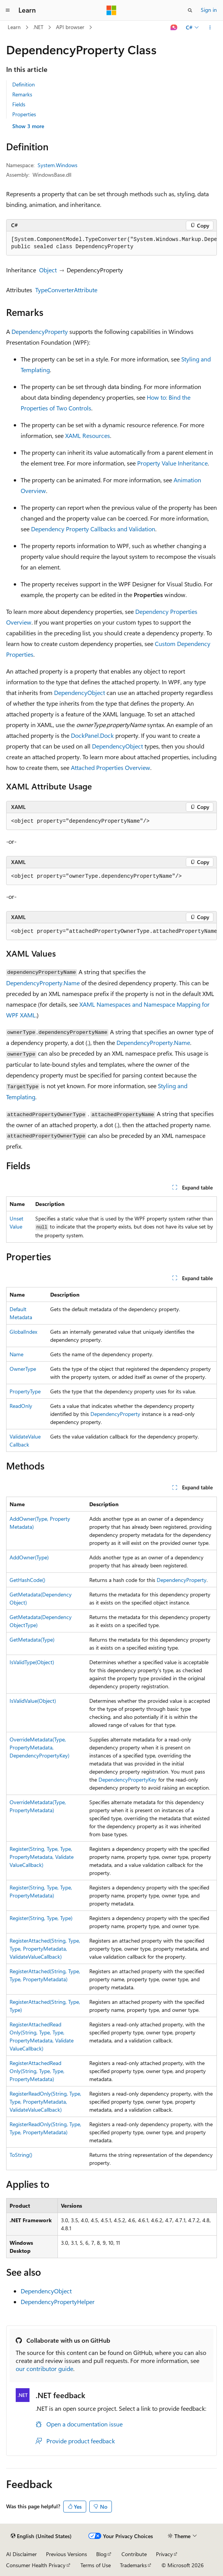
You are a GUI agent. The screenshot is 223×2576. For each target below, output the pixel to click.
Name (16, 1354)
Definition (23, 84)
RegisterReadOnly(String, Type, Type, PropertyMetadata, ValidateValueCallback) (45, 2101)
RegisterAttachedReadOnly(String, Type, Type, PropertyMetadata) (37, 2071)
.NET (38, 27)
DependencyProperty (39, 331)
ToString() (21, 2154)
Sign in (209, 9)
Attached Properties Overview (110, 767)
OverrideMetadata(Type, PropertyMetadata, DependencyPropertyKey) (39, 1747)
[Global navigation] (7, 10)
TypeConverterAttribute (66, 290)
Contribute (134, 2554)
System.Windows (57, 165)
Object (48, 270)
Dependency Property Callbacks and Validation (93, 529)
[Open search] (190, 10)
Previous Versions (66, 2554)
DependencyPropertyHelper (58, 2302)
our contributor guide (44, 2368)
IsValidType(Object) (32, 1662)
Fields (18, 104)
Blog (101, 2554)
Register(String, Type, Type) (41, 1918)
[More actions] (210, 27)
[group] (111, 243)
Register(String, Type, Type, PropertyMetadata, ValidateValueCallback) (42, 1856)
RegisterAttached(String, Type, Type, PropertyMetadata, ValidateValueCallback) (45, 1948)
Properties (24, 114)
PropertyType (25, 1391)
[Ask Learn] (174, 27)
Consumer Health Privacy (36, 2565)
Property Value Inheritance (172, 463)
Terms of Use (95, 2565)
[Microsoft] (111, 10)
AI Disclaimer (21, 2554)
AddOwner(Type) (29, 1557)
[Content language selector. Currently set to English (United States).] (41, 2536)
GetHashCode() (27, 1579)
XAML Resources (87, 435)
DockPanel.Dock (92, 735)
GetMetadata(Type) (32, 1639)
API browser (70, 27)
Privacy (164, 2554)
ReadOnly (21, 1405)
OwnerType (23, 1368)
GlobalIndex (23, 1331)
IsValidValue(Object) (33, 1700)
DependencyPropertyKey (127, 1779)
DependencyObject (79, 692)
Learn (14, 27)
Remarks (22, 94)
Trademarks (133, 2565)
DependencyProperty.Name (43, 983)
